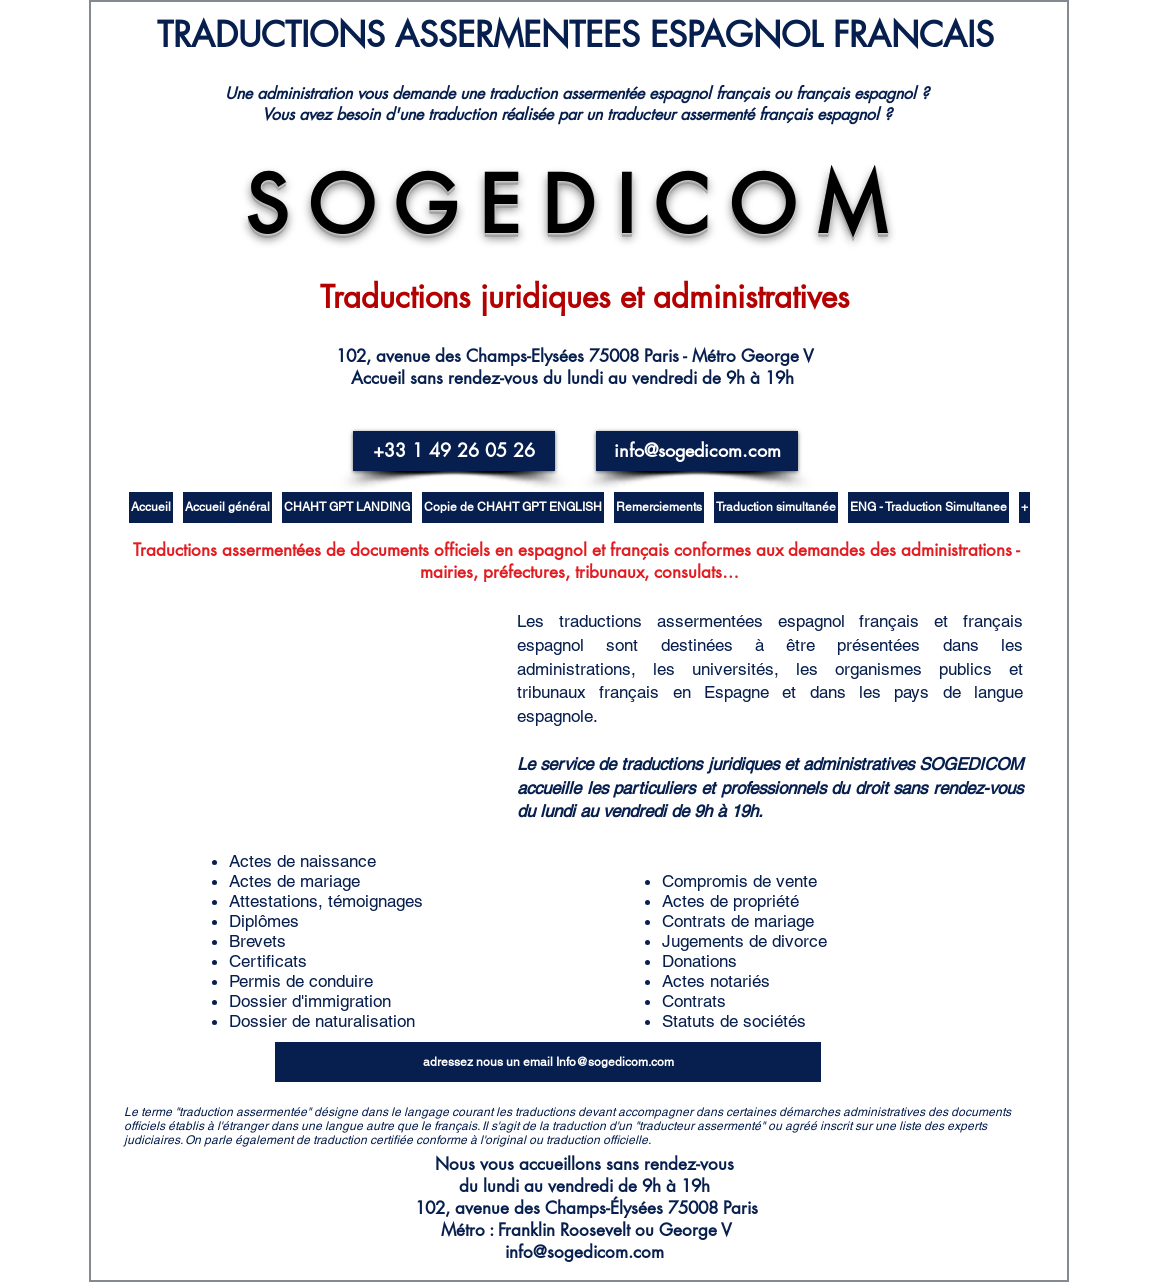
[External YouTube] (351, 710)
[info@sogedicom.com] (697, 451)
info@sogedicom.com (584, 1252)
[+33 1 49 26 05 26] (454, 451)
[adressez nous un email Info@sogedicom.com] (548, 1062)
